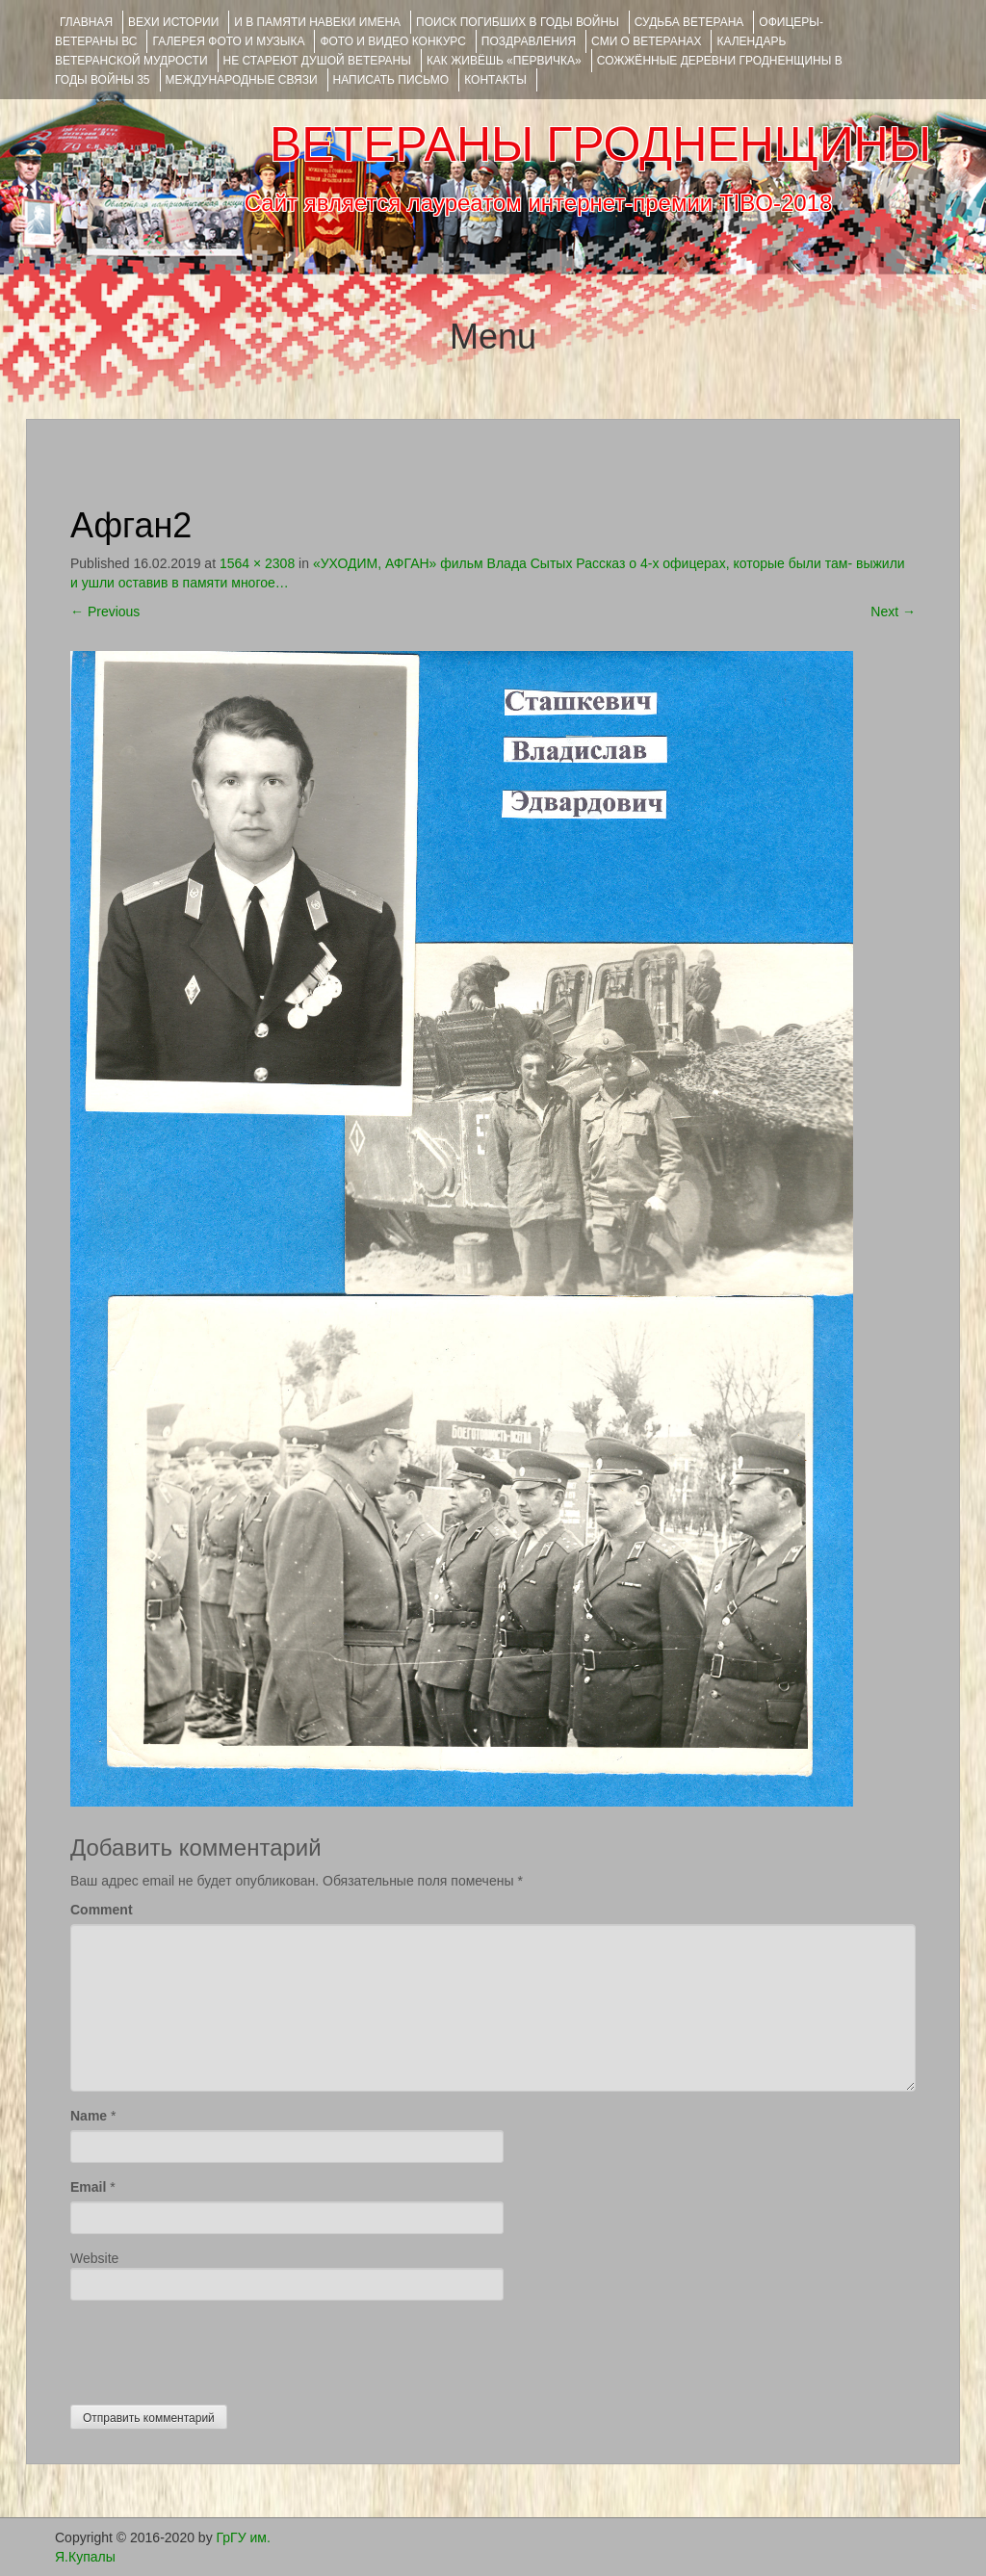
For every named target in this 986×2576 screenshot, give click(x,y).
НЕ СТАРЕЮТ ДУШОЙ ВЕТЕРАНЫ (317, 60)
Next (893, 611)
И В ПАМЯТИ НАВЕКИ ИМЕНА (317, 22)
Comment (101, 1909)
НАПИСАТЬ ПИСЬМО (391, 80)
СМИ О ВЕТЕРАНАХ (646, 41)
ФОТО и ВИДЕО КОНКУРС (392, 41)
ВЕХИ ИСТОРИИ (173, 22)
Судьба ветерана (689, 22)
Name (88, 2115)
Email (88, 2187)
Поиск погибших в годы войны (517, 22)
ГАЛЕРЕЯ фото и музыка (228, 41)
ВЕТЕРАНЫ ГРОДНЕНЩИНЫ (600, 144)
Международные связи (242, 80)
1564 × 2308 (257, 563)
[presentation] (216, 2347)
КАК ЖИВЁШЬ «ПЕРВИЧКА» (504, 60)
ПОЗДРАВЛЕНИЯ (528, 41)
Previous (105, 611)
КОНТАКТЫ (495, 80)
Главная (86, 22)
